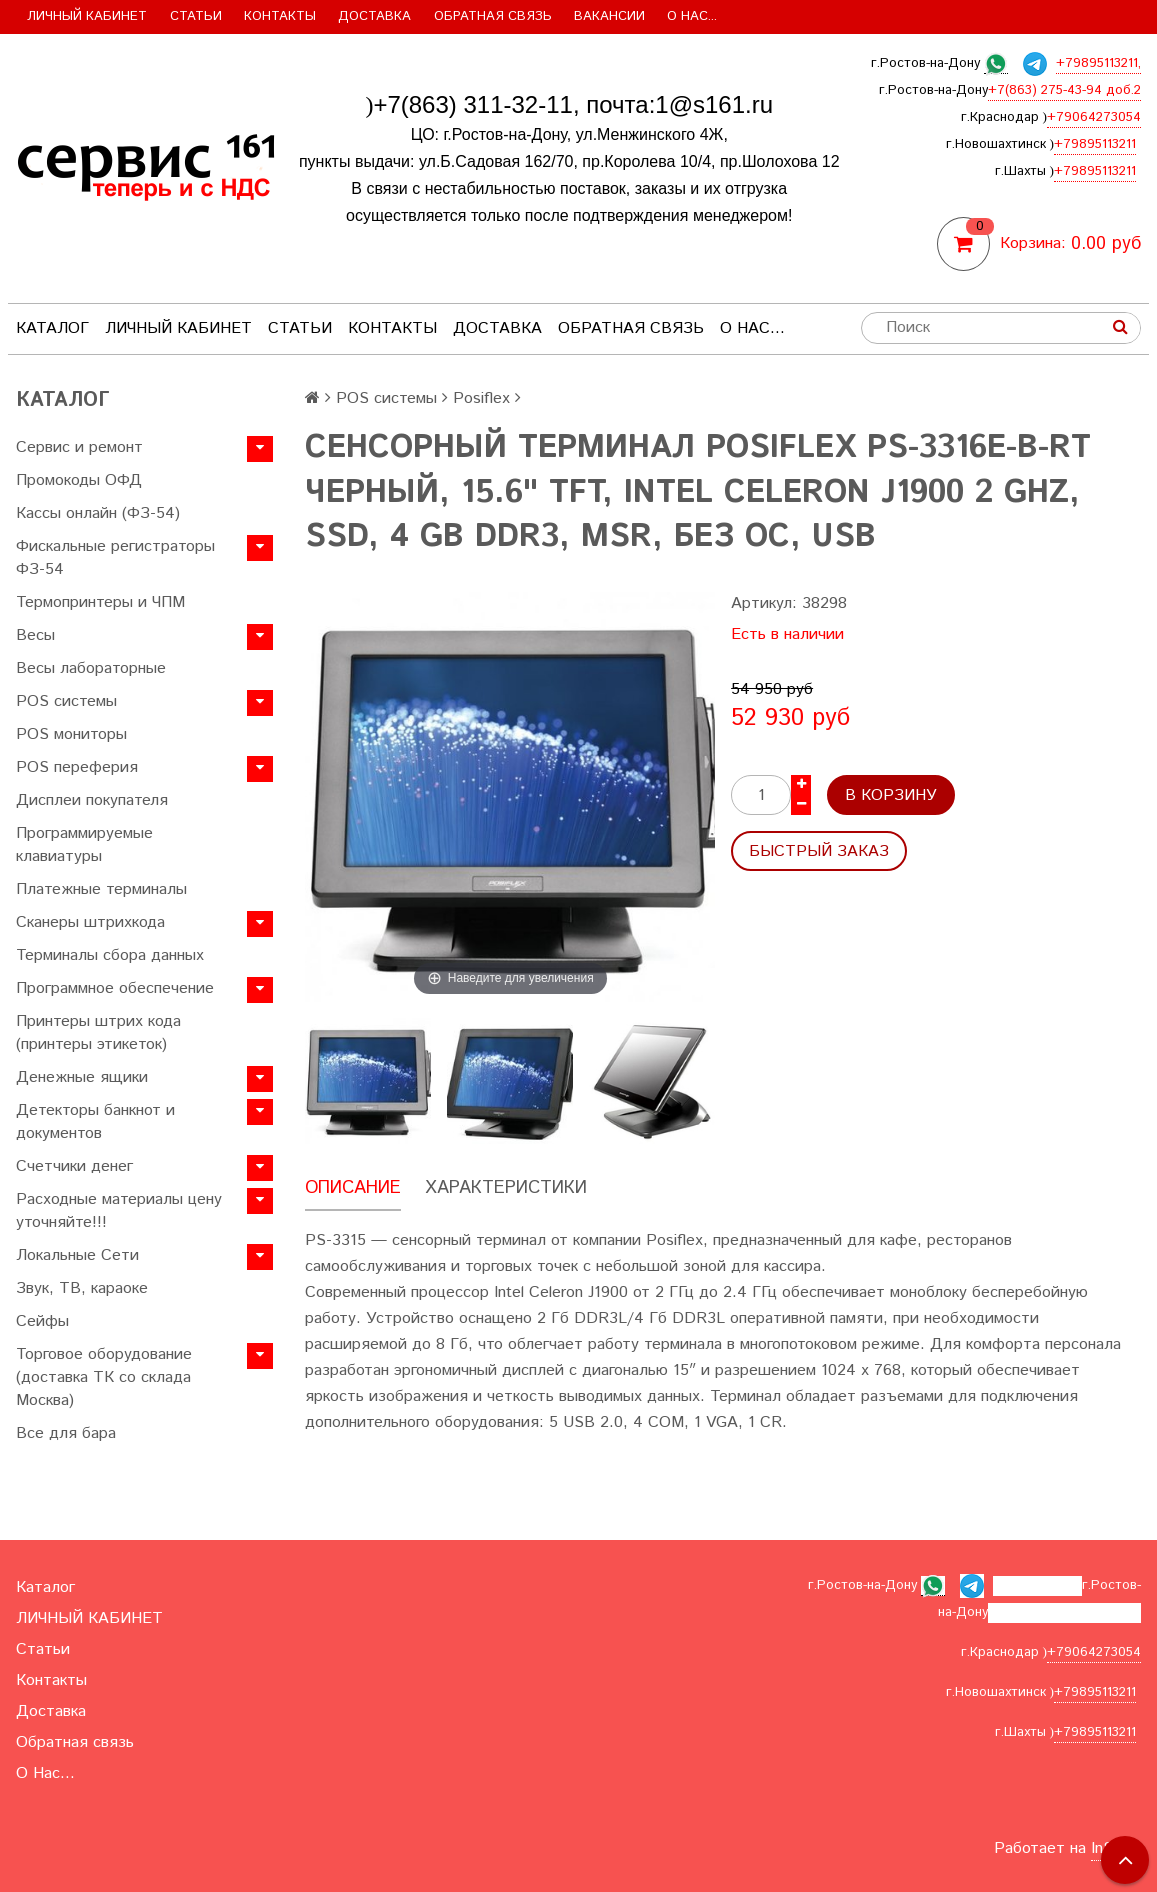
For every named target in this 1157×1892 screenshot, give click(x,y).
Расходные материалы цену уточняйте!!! (119, 1211)
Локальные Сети (77, 1255)
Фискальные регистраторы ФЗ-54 (115, 558)
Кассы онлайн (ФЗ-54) (98, 513)
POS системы (66, 701)
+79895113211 (1095, 144)
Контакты (280, 16)
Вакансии (609, 16)
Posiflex (481, 398)
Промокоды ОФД (79, 480)
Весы (35, 635)
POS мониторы (71, 734)
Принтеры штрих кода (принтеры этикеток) (98, 1033)
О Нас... (692, 16)
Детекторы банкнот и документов (95, 1122)
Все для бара (66, 1433)
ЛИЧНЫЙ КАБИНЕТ (87, 16)
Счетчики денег (74, 1166)
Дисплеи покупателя (92, 800)
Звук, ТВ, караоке (82, 1288)
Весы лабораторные (91, 668)
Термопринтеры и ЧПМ (100, 602)
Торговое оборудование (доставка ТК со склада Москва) (104, 1377)
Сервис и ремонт (79, 447)
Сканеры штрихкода (90, 922)
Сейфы (42, 1321)
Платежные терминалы (101, 889)
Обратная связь (493, 16)
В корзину (891, 795)
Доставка (374, 16)
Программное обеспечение (115, 988)
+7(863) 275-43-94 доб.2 (1064, 90)
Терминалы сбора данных (110, 955)
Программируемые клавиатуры (84, 845)
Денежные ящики (82, 1077)
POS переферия (77, 767)
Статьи (196, 16)
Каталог (52, 328)
